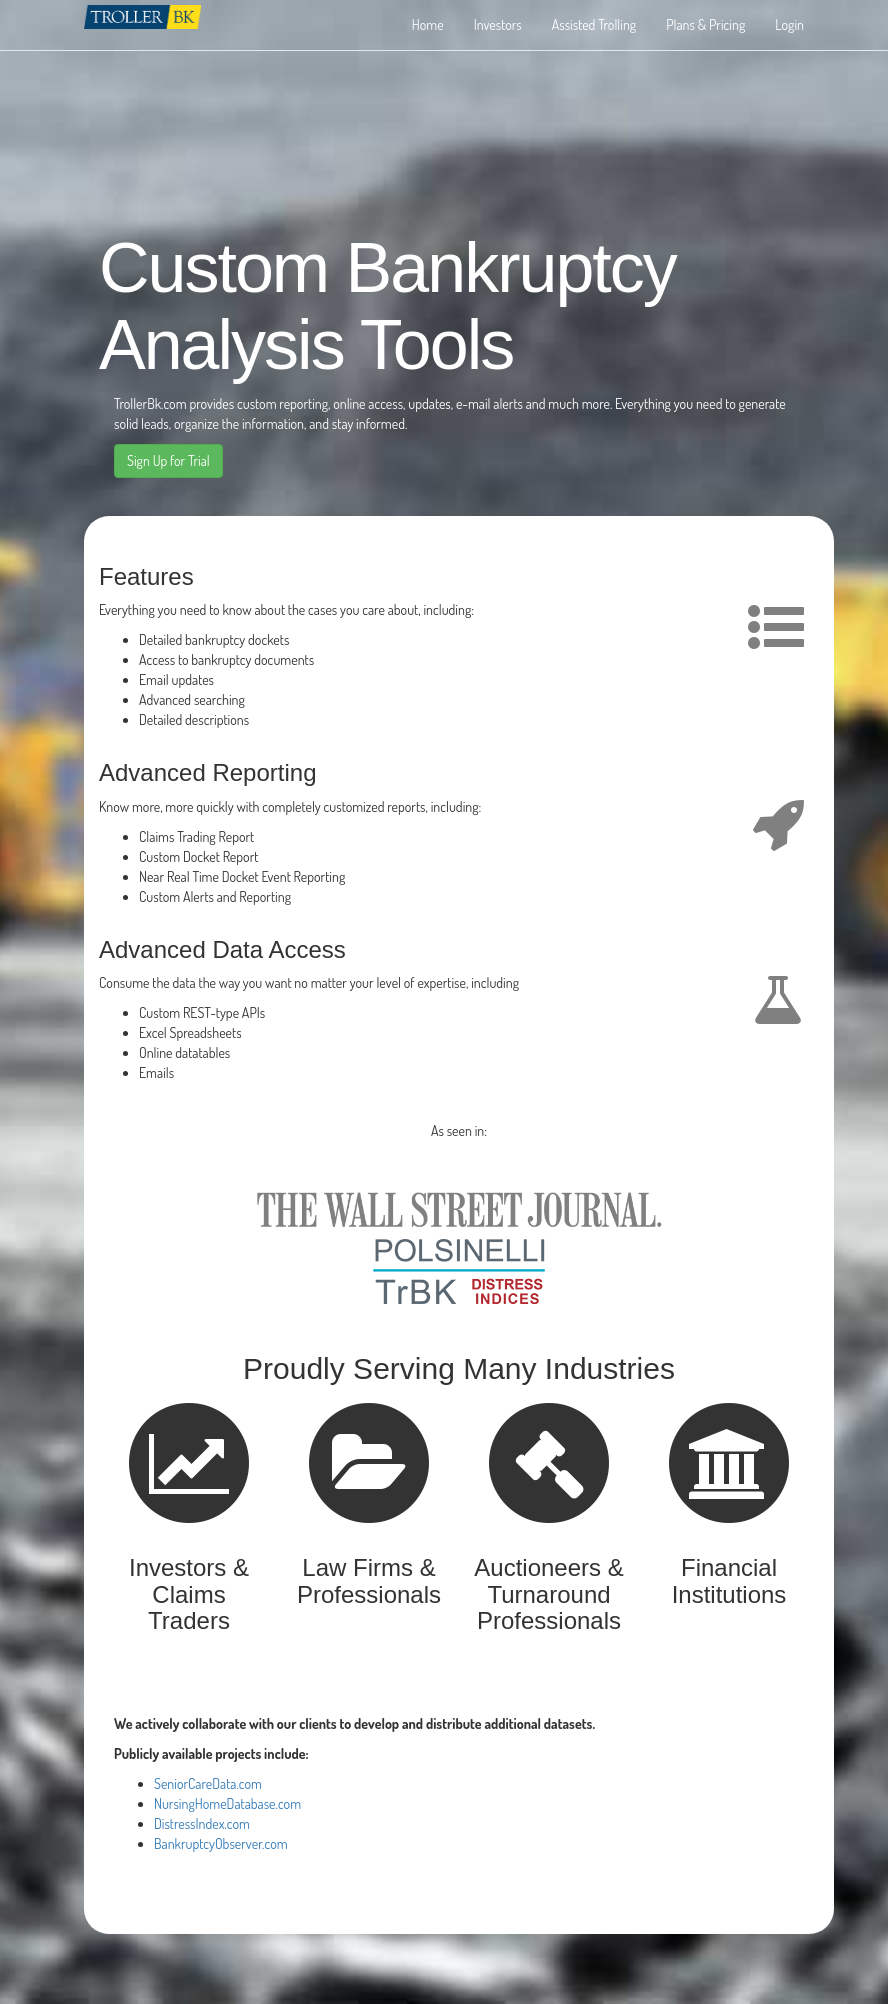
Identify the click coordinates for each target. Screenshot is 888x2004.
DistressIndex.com (202, 1823)
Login (789, 24)
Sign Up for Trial (168, 460)
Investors (498, 24)
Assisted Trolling (594, 24)
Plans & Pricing (705, 24)
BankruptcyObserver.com (221, 1843)
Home (428, 24)
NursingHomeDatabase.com (227, 1803)
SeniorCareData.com (208, 1783)
